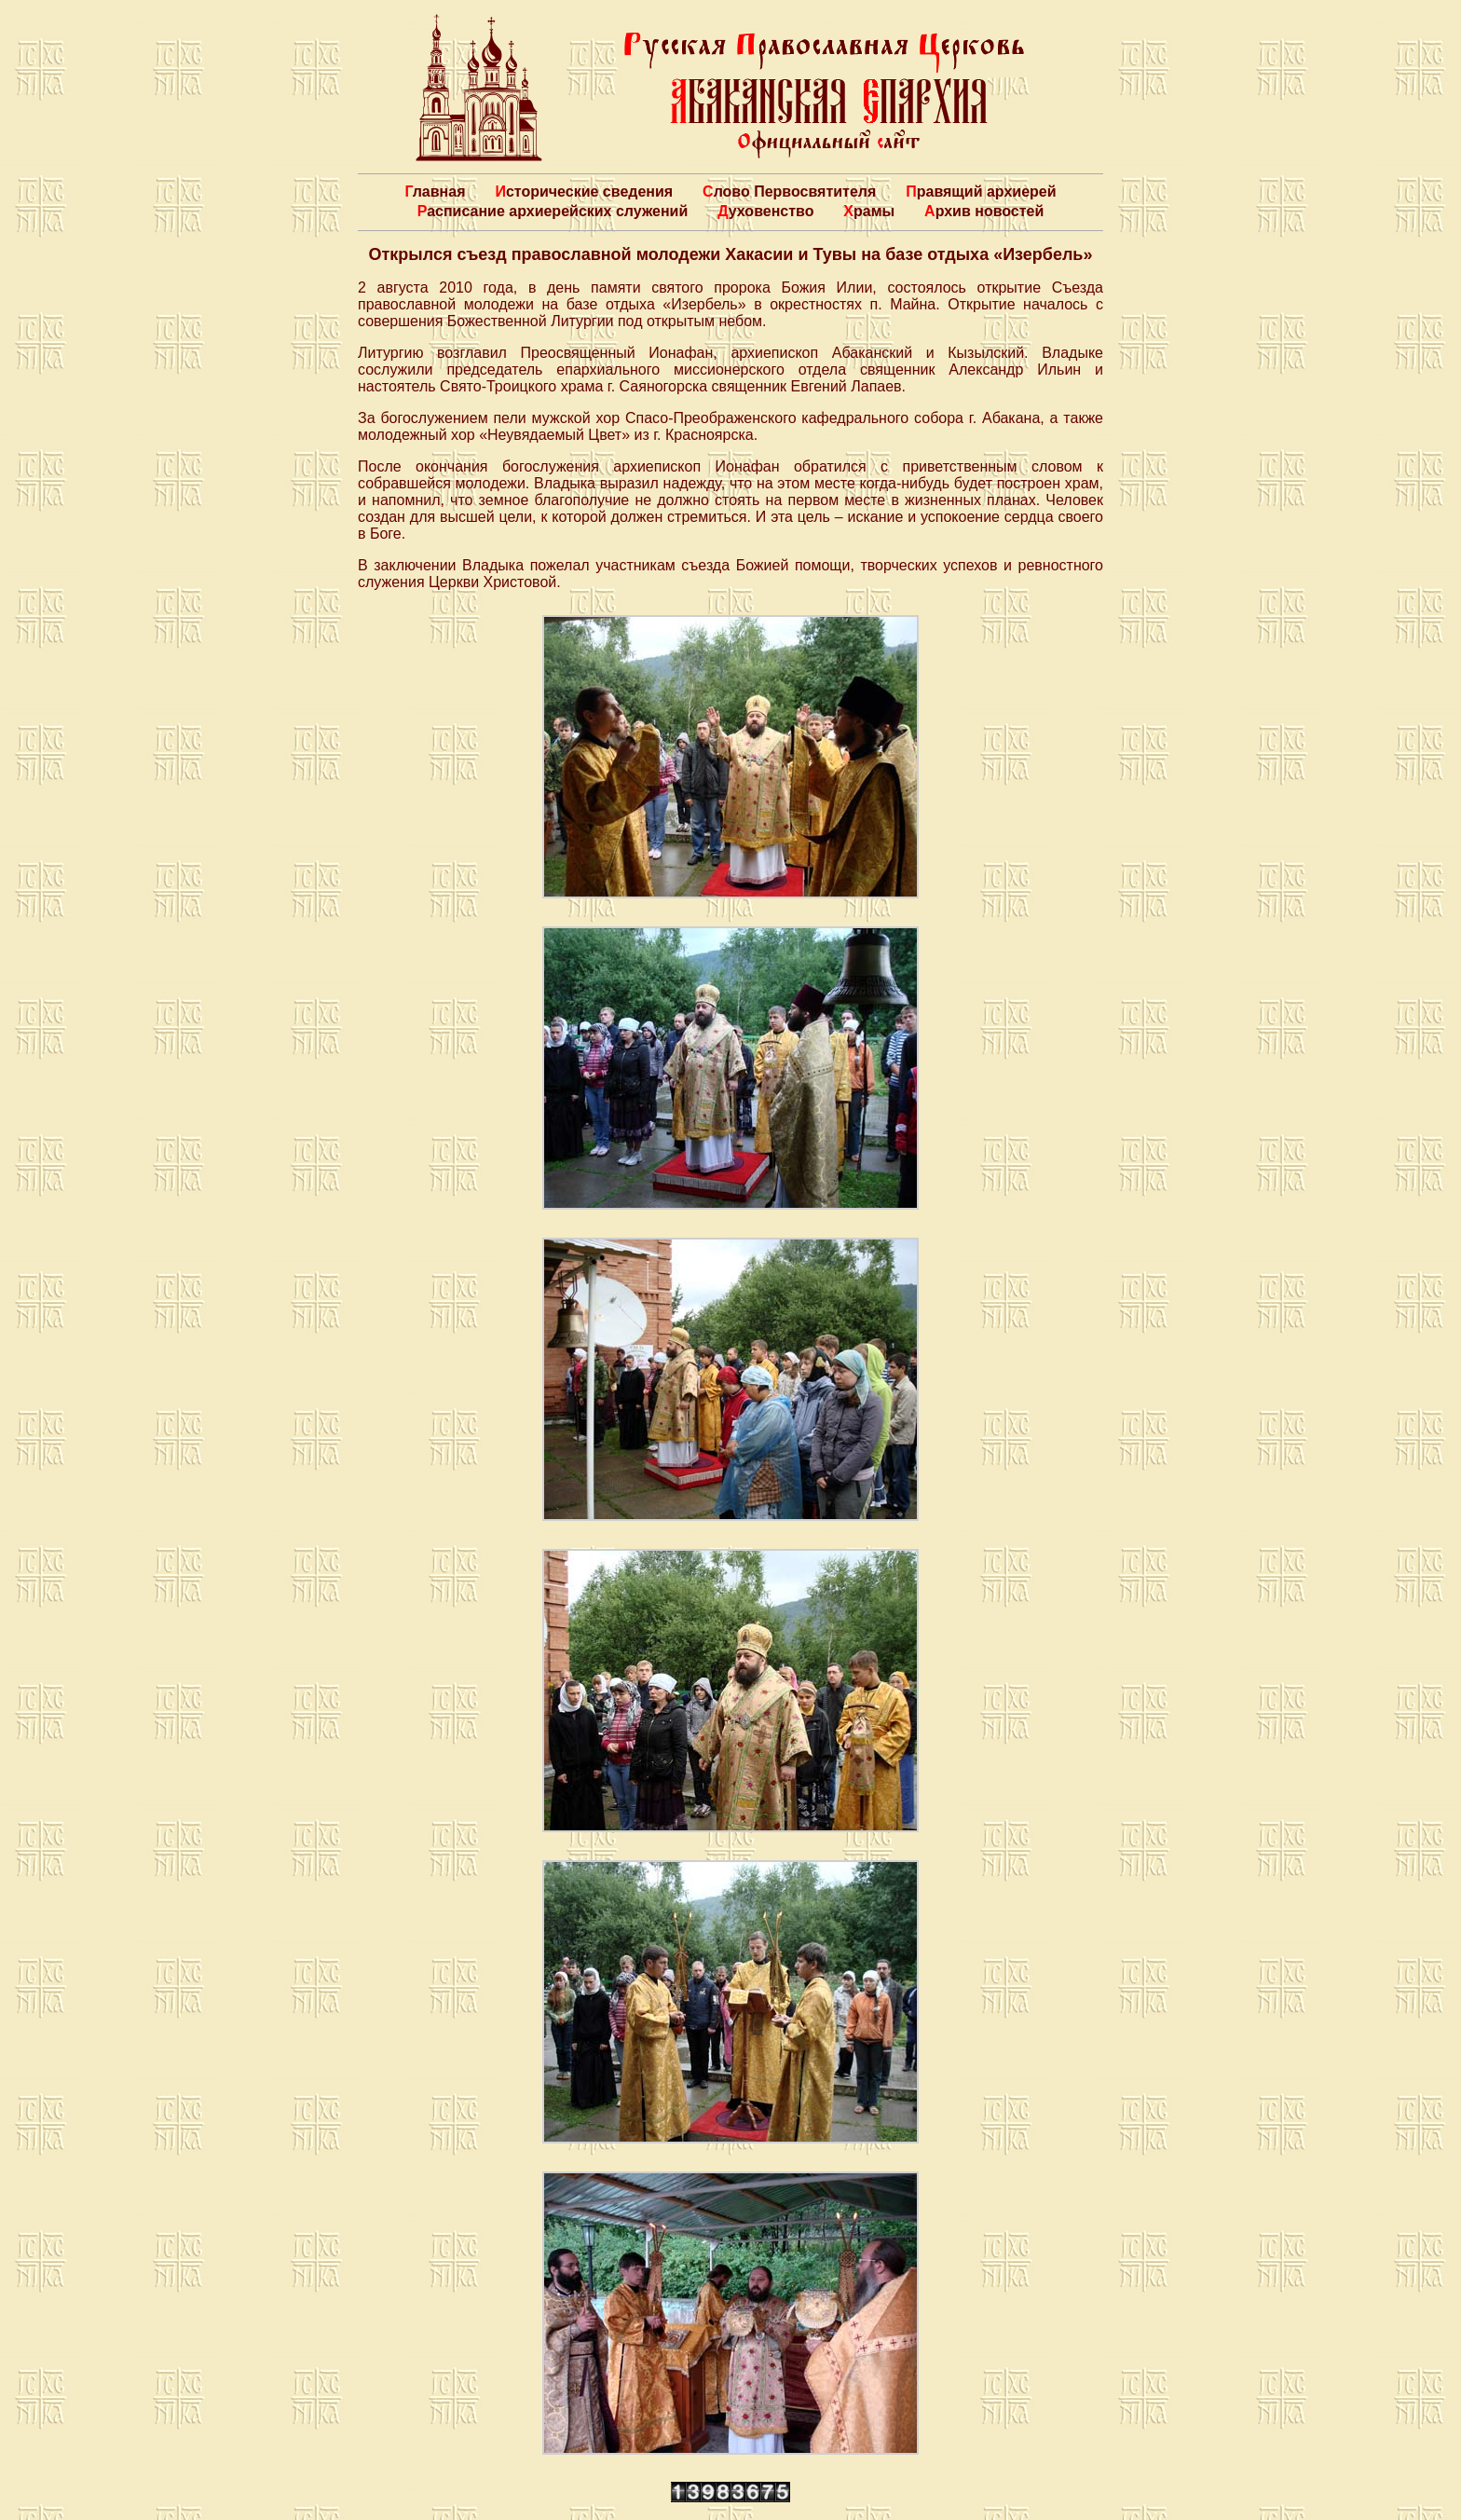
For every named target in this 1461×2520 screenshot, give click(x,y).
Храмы (868, 211)
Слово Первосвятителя (789, 191)
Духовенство (765, 211)
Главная (434, 191)
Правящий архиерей (981, 191)
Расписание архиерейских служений (553, 211)
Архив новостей (984, 211)
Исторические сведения (584, 191)
